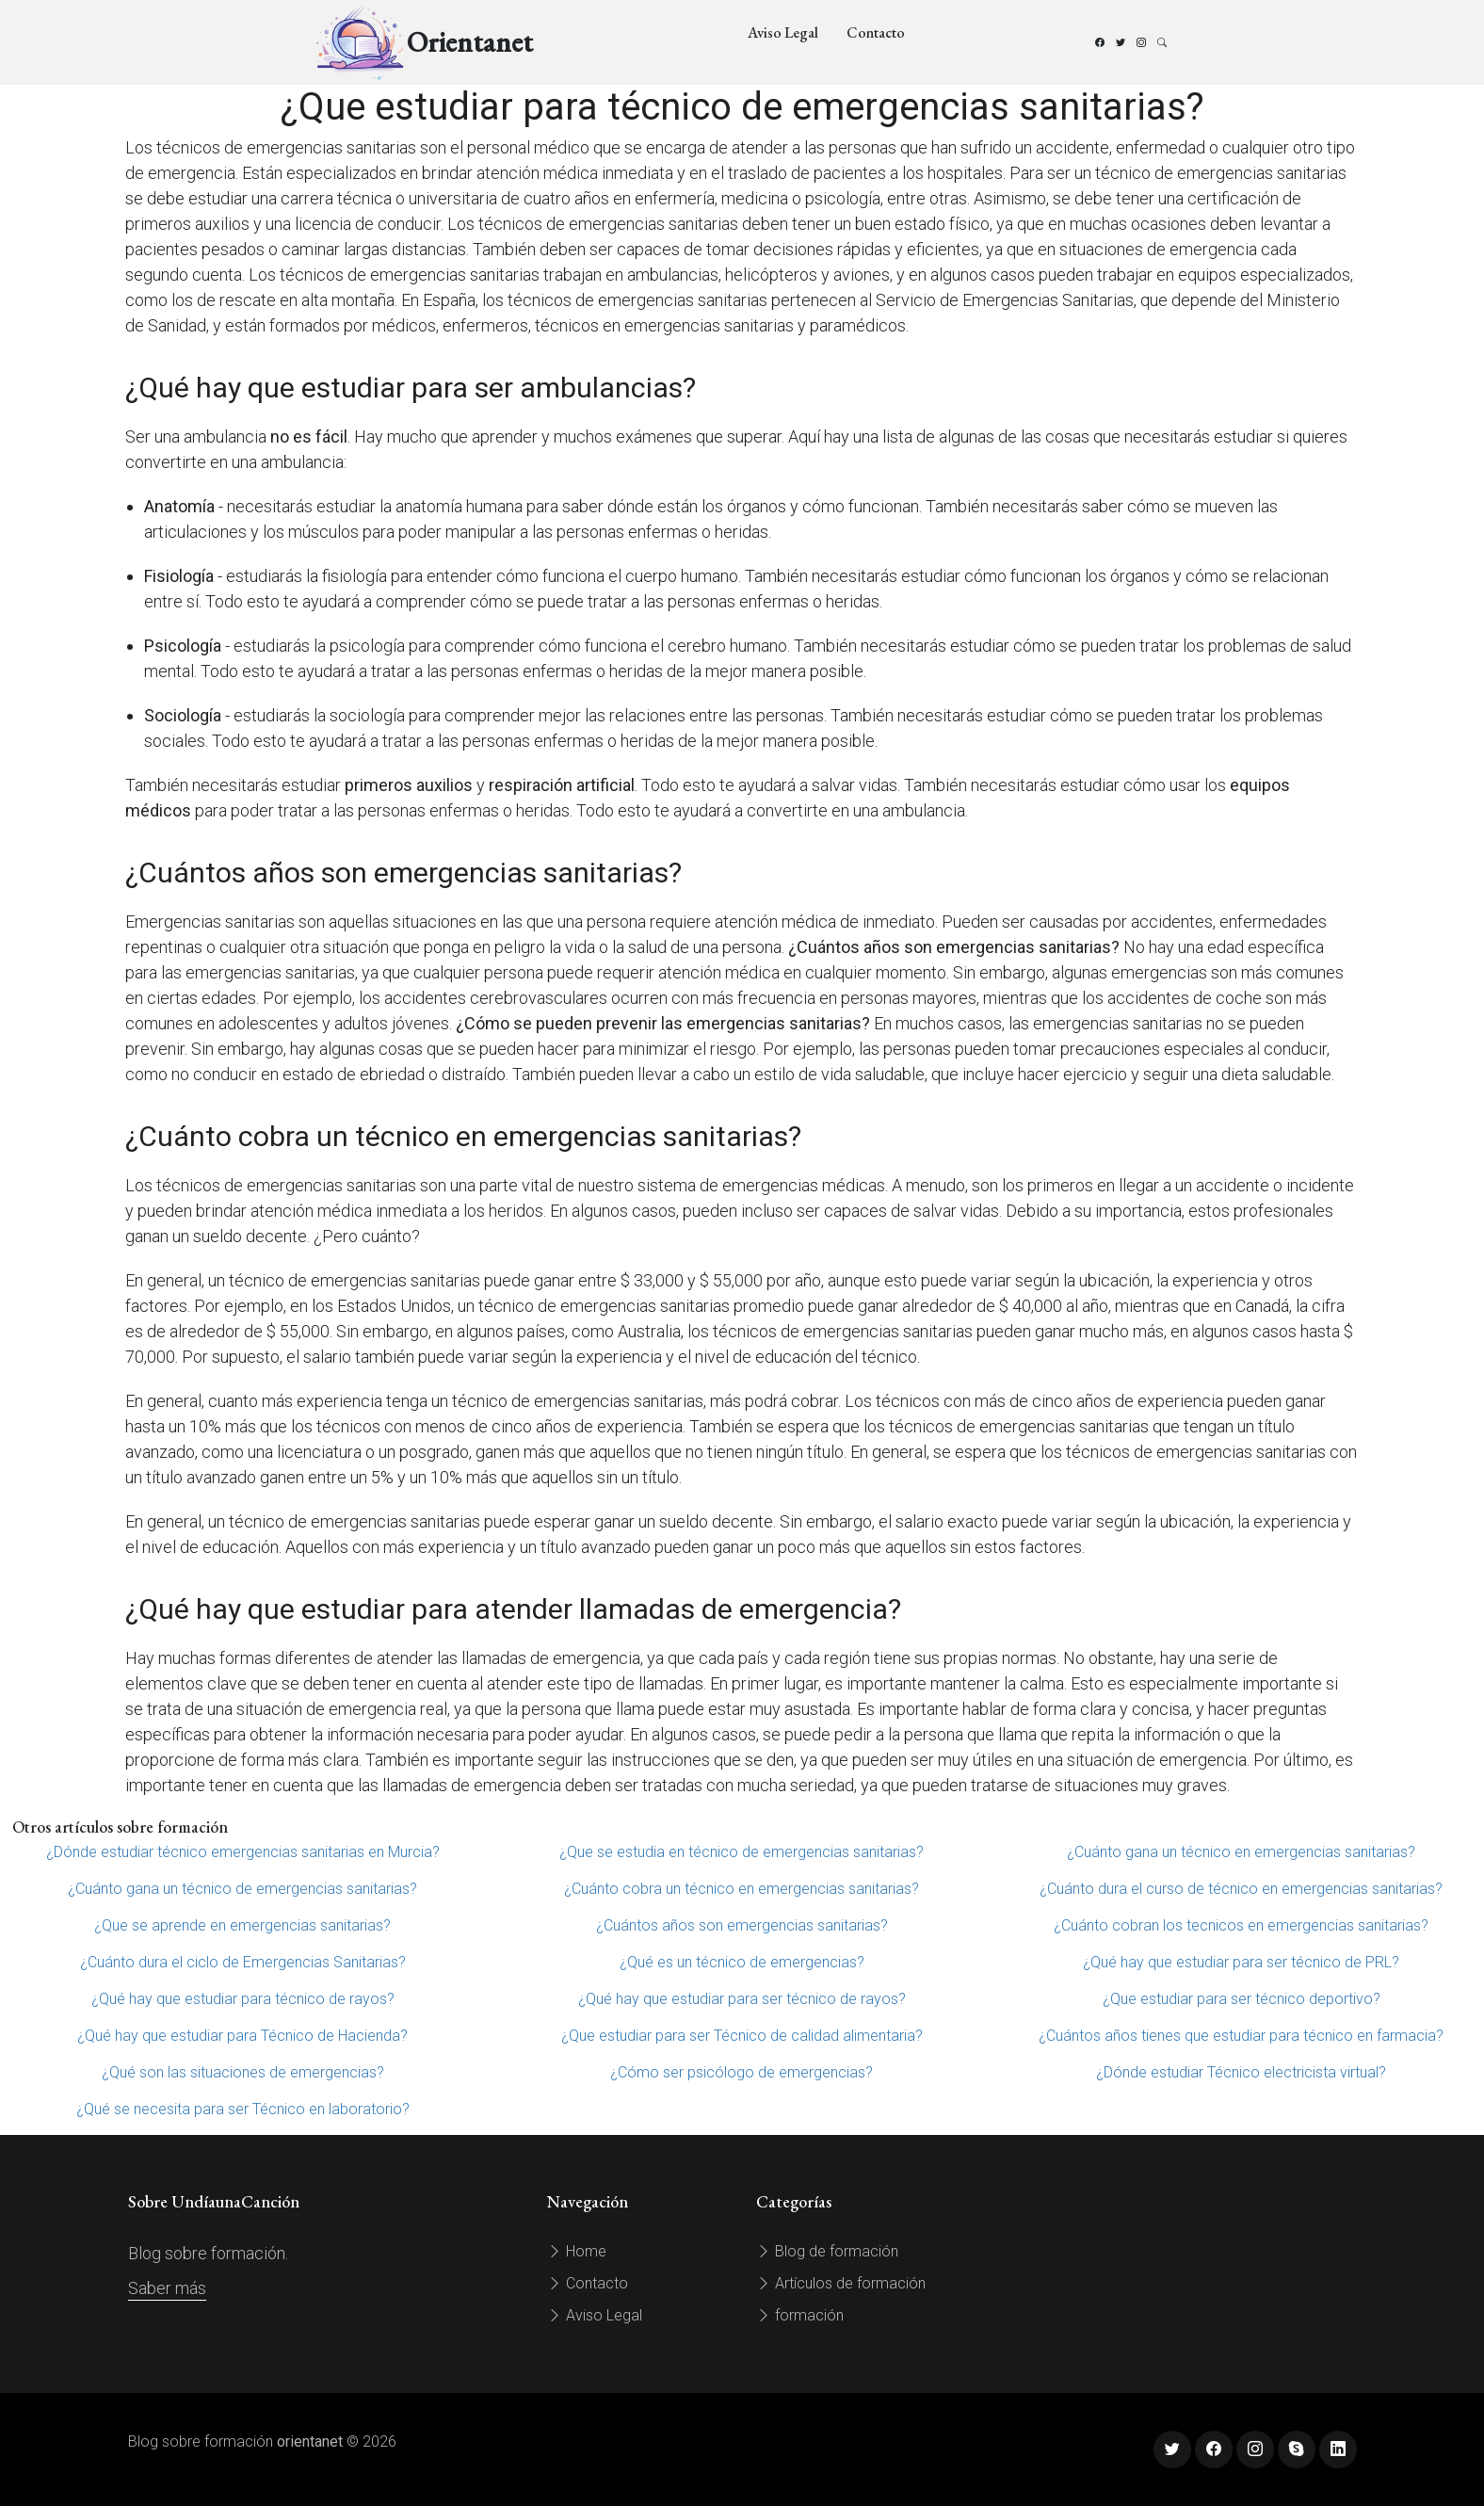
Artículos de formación (841, 2283)
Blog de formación (827, 2251)
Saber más (167, 2288)
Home (576, 2251)
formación (800, 2315)
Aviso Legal (783, 32)
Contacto (876, 32)
